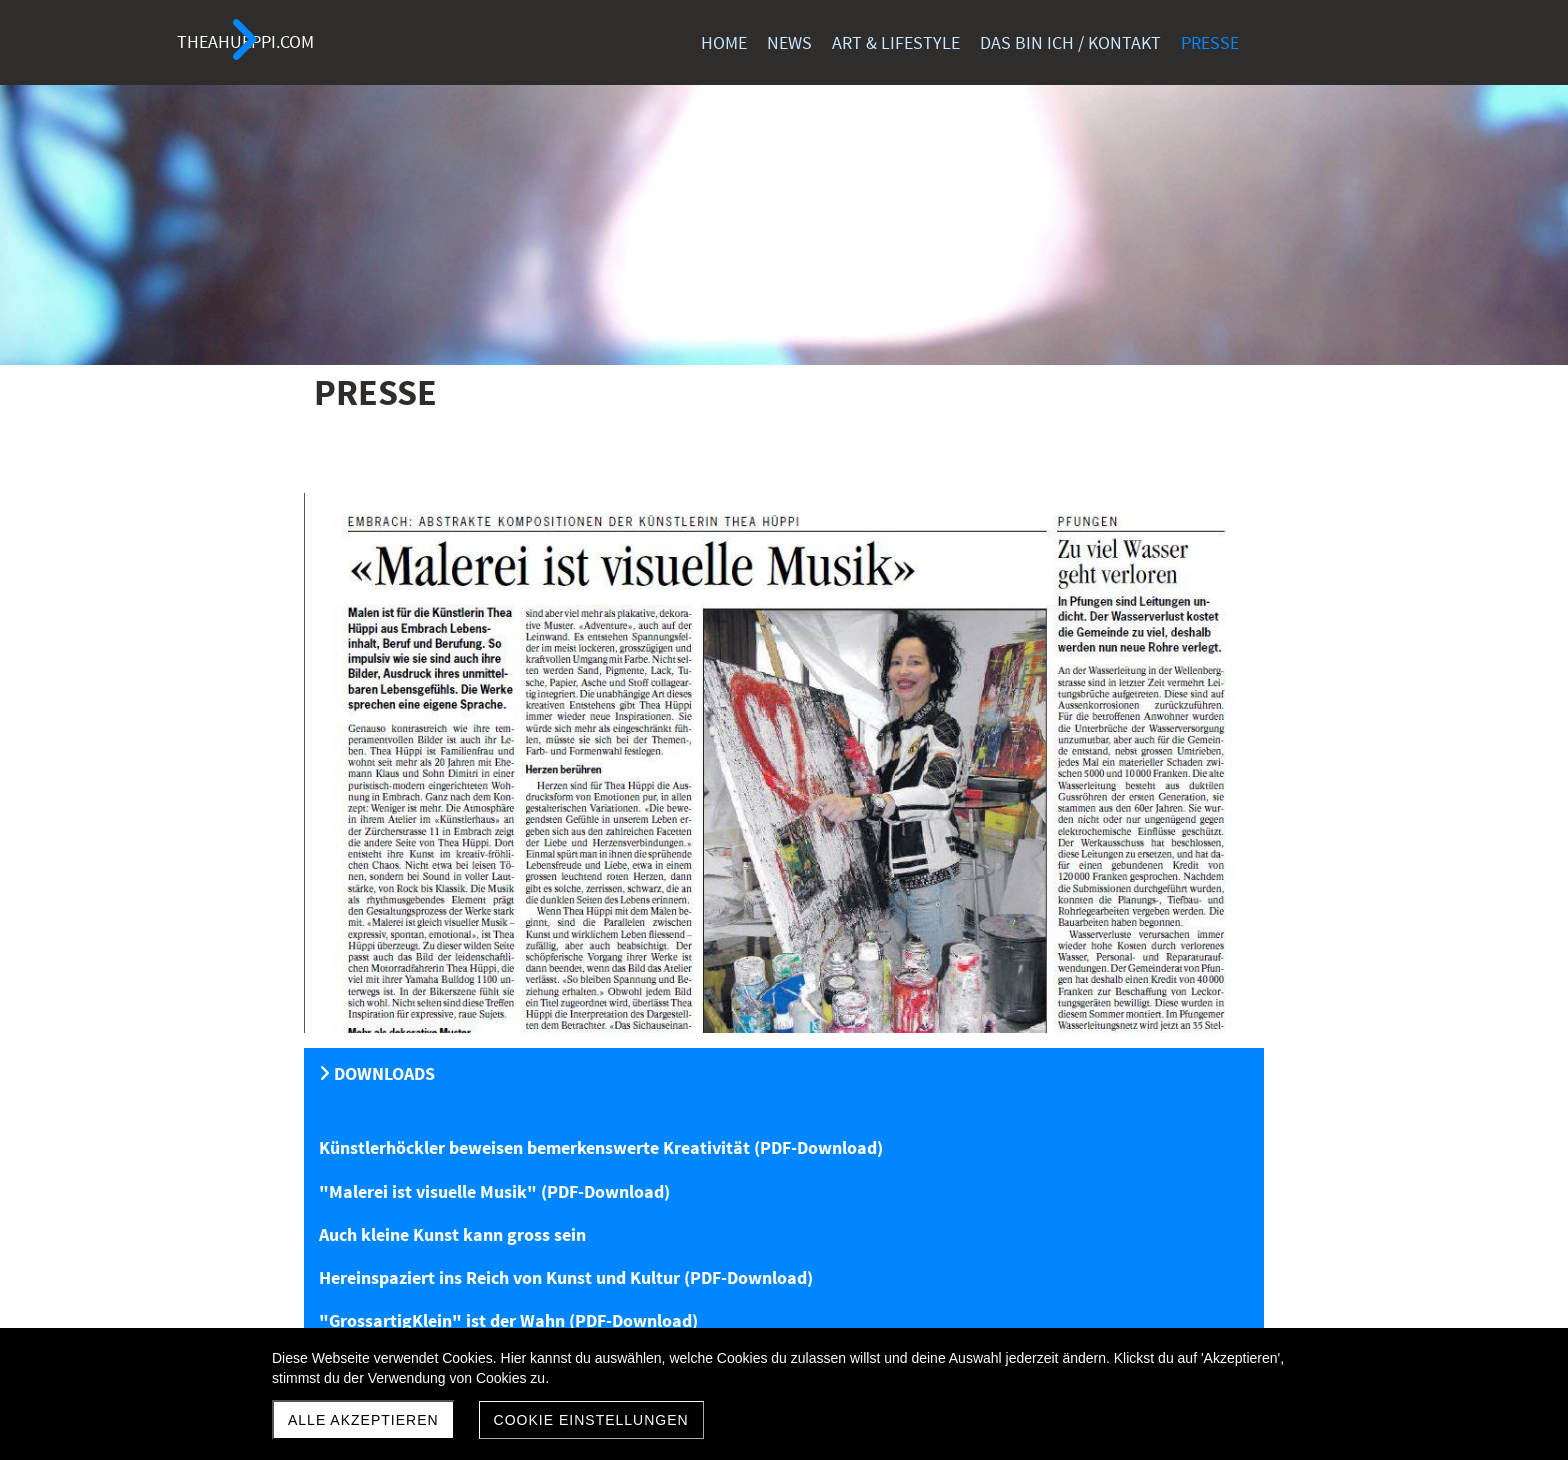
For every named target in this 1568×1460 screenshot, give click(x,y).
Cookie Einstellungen (591, 1420)
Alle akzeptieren (363, 1420)
